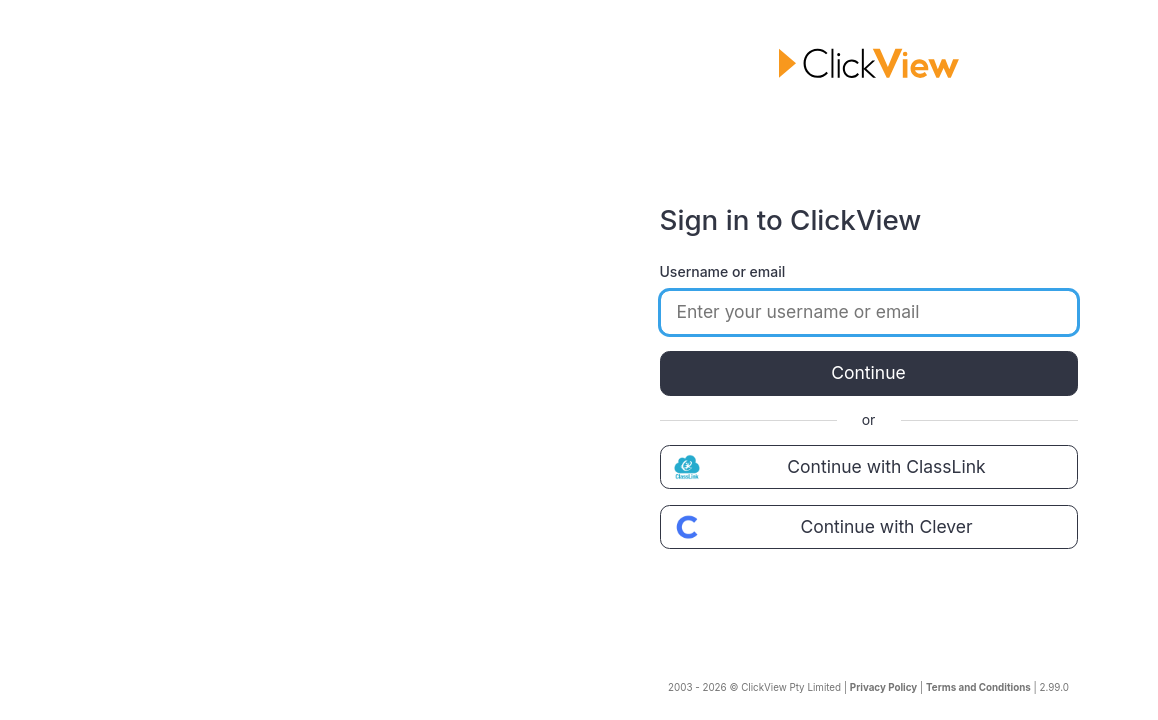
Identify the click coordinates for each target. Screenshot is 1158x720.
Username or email (723, 271)
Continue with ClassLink (827, 467)
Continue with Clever (821, 527)
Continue (868, 372)
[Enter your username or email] (869, 312)
